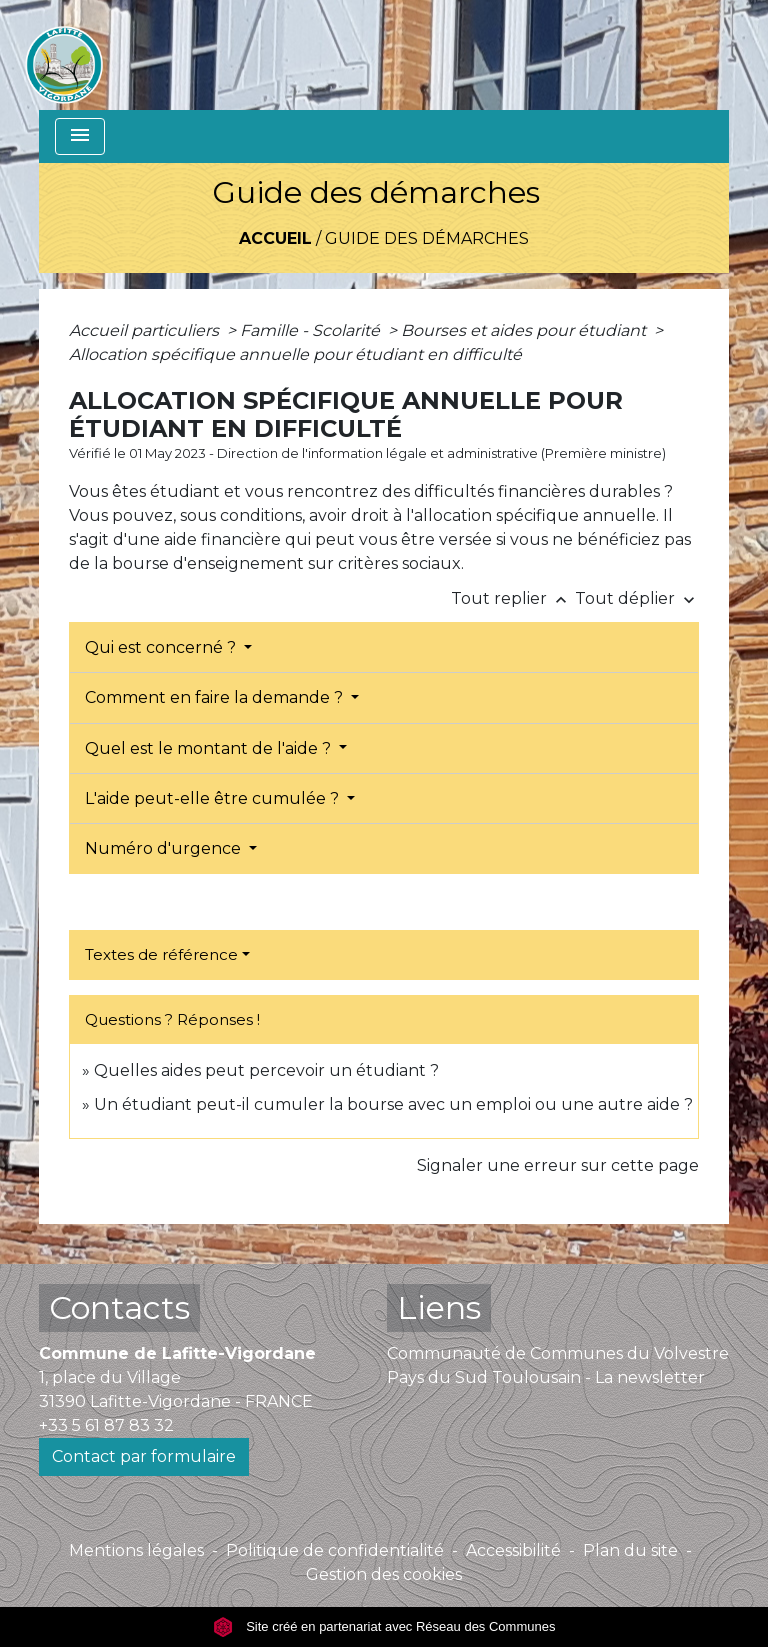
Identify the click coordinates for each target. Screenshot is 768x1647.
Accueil (275, 238)
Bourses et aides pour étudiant (525, 330)
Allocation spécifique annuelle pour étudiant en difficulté (295, 354)
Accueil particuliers (146, 330)
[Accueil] (64, 55)
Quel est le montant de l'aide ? (210, 748)
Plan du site (630, 1550)
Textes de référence (161, 954)
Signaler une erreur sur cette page (558, 1165)
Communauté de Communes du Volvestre (558, 1353)
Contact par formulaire (144, 1456)
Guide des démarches (427, 238)
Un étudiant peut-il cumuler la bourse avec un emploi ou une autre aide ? (393, 1104)
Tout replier (513, 598)
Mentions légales (136, 1550)
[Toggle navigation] (80, 136)
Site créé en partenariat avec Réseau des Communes (384, 1626)
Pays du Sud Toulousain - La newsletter (546, 1377)
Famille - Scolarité (312, 330)
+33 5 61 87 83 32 (106, 1425)
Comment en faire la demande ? (216, 697)
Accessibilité (513, 1550)
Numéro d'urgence (165, 848)
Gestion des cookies (384, 1574)
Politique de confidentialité (335, 1550)
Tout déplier (637, 598)
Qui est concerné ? (162, 647)
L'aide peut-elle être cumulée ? (214, 798)
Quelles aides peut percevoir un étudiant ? (266, 1070)
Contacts (119, 1307)
